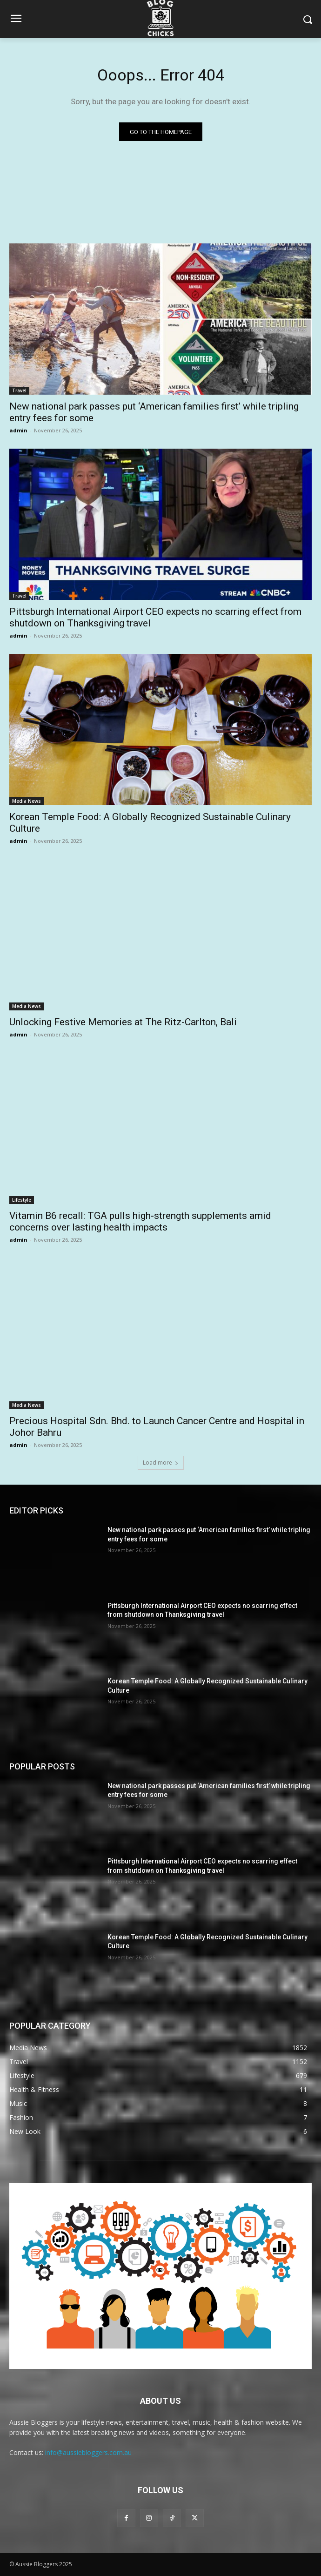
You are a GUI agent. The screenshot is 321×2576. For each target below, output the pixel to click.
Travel (19, 390)
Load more (161, 1462)
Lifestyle (21, 1200)
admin (18, 430)
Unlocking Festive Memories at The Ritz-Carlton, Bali (123, 1022)
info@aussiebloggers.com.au (88, 2452)
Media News (26, 801)
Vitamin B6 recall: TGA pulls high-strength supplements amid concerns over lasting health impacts (140, 1221)
